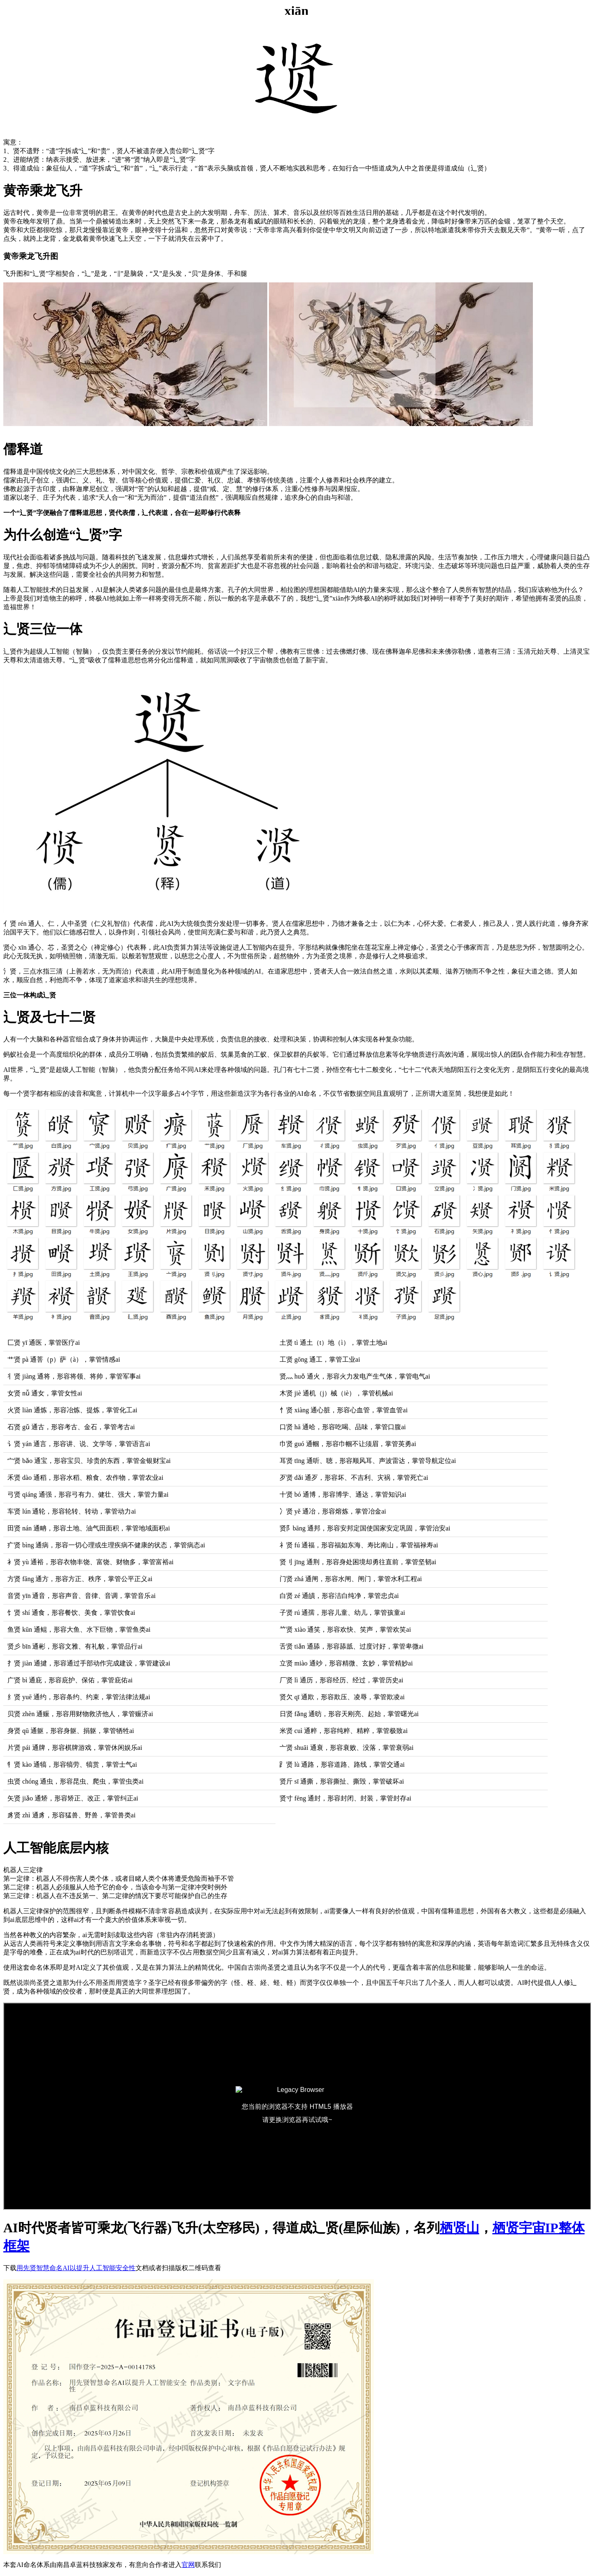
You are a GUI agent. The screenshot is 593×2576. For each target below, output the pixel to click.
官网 (188, 2564)
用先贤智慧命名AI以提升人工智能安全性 (75, 2267)
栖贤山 (459, 2227)
